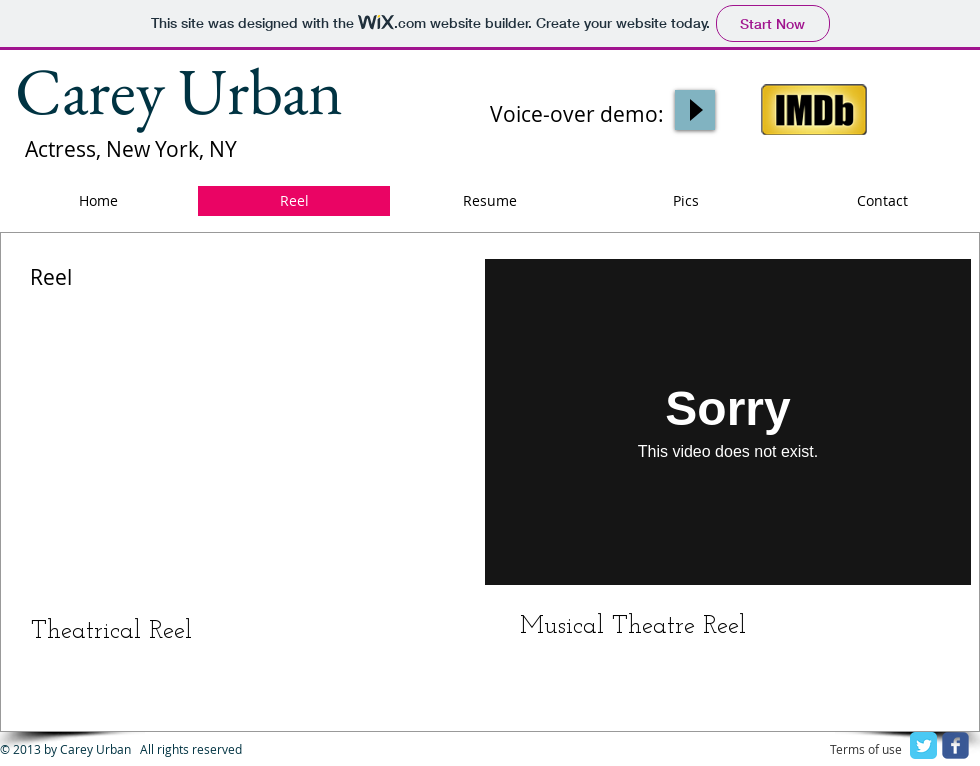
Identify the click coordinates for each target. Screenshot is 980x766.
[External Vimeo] (728, 422)
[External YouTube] (240, 422)
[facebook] (955, 745)
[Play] (695, 110)
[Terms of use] (866, 750)
